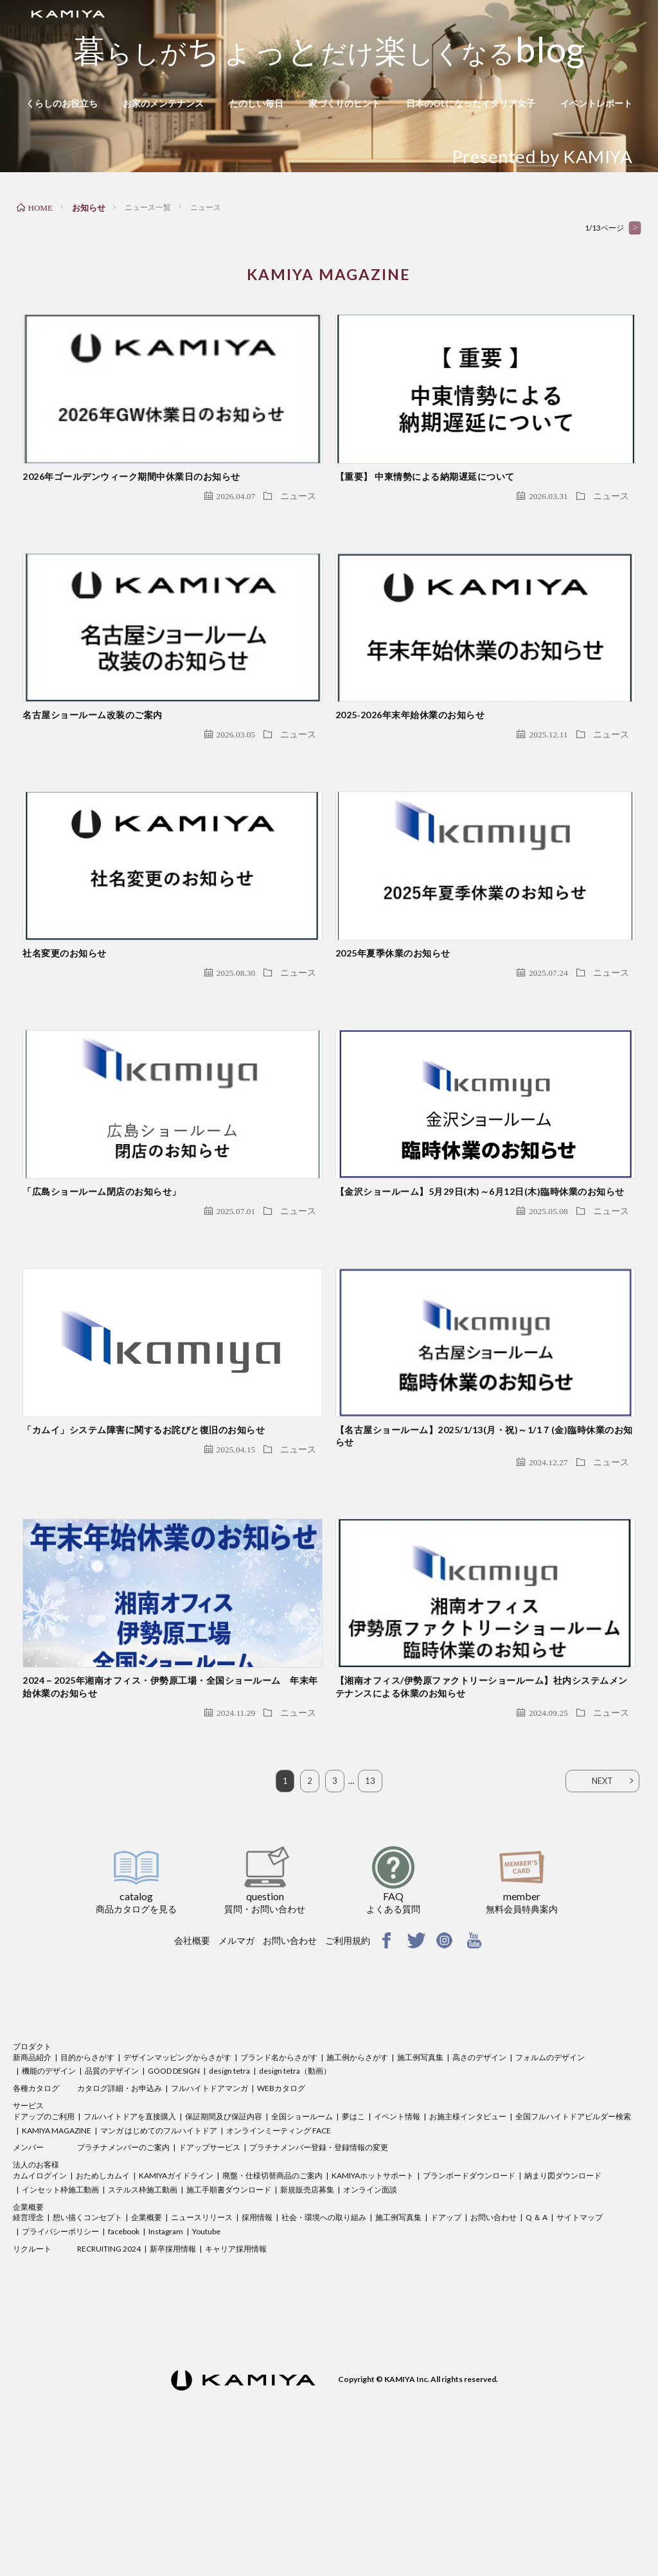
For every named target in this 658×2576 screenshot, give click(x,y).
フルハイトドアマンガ (209, 2204)
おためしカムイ (103, 2291)
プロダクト (32, 2162)
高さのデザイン (479, 2172)
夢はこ (353, 2232)
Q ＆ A (536, 2333)
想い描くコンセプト (87, 2333)
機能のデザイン (49, 2186)
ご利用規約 (347, 2056)
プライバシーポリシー (60, 2347)
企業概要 (28, 2322)
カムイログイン (40, 2291)
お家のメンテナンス (163, 103)
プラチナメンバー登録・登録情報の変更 (318, 2263)
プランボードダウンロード (469, 2291)
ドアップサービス (209, 2263)
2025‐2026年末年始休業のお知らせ (410, 753)
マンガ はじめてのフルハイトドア (158, 2245)
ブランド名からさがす (278, 2172)
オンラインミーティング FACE (278, 2245)
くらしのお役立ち (62, 103)
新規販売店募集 (307, 2305)
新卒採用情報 (173, 2364)
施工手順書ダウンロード (228, 2305)
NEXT (602, 1896)
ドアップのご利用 (44, 2232)
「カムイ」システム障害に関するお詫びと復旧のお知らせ (143, 1526)
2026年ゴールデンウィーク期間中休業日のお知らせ (131, 495)
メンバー (28, 2263)
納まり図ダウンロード (562, 2291)
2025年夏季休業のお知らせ (392, 1010)
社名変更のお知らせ (64, 1010)
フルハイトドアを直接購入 (130, 2232)
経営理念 (28, 2333)
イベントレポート (596, 103)
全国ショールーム (302, 2232)
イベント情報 (397, 2232)
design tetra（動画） (295, 2186)
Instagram (165, 2347)
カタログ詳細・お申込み (119, 2204)
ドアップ (446, 2333)
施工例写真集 (420, 2172)
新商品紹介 (32, 2172)
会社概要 (192, 2056)
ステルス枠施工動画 (142, 2305)
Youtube (206, 2347)
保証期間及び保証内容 (223, 2232)
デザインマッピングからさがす (177, 2172)
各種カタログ (36, 2204)
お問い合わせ (290, 2056)
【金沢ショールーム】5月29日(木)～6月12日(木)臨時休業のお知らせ (480, 1268)
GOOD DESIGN (174, 2186)
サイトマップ (579, 2333)
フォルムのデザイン (550, 2172)
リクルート (32, 2364)
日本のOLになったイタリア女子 (470, 103)
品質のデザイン (112, 2186)
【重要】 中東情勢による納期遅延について (425, 495)
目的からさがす (87, 2172)
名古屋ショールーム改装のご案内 (92, 753)
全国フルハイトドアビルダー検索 (573, 2232)
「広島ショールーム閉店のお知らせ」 (101, 1268)
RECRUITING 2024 (109, 2364)
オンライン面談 (370, 2305)
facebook (123, 2347)
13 (370, 1896)
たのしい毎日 (256, 103)
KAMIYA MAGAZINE (56, 2245)
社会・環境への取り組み (323, 2333)
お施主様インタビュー (467, 2232)
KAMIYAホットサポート (373, 2291)
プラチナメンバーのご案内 (123, 2263)
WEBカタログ (281, 2204)
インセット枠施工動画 (60, 2305)
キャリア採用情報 (236, 2364)
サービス (28, 2221)
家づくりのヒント (344, 103)
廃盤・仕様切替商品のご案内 (272, 2291)
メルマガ (236, 2056)
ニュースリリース (202, 2333)
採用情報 (257, 2333)
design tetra (229, 2186)
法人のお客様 (36, 2280)
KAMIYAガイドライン (176, 2291)
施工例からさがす (357, 2172)
